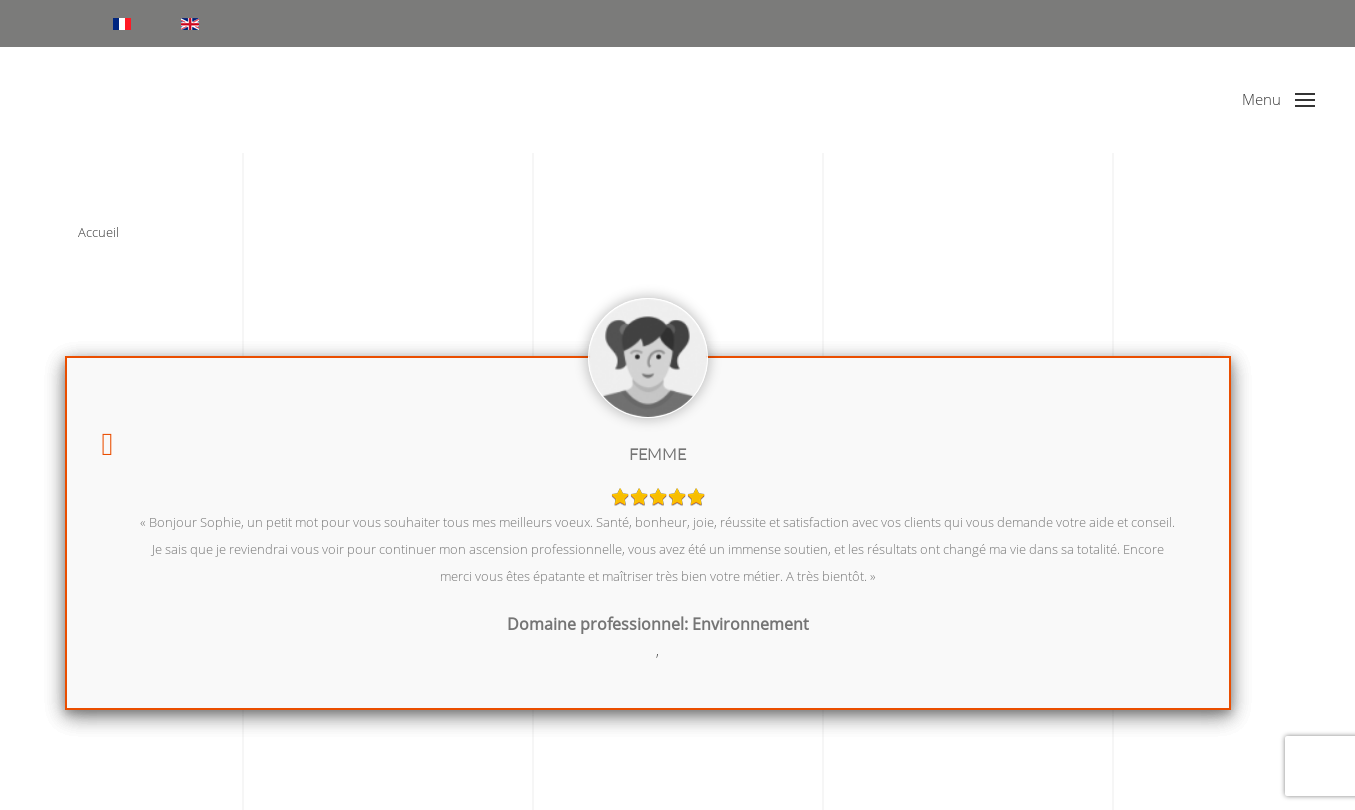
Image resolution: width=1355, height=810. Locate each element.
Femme (657, 454)
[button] (1278, 100)
